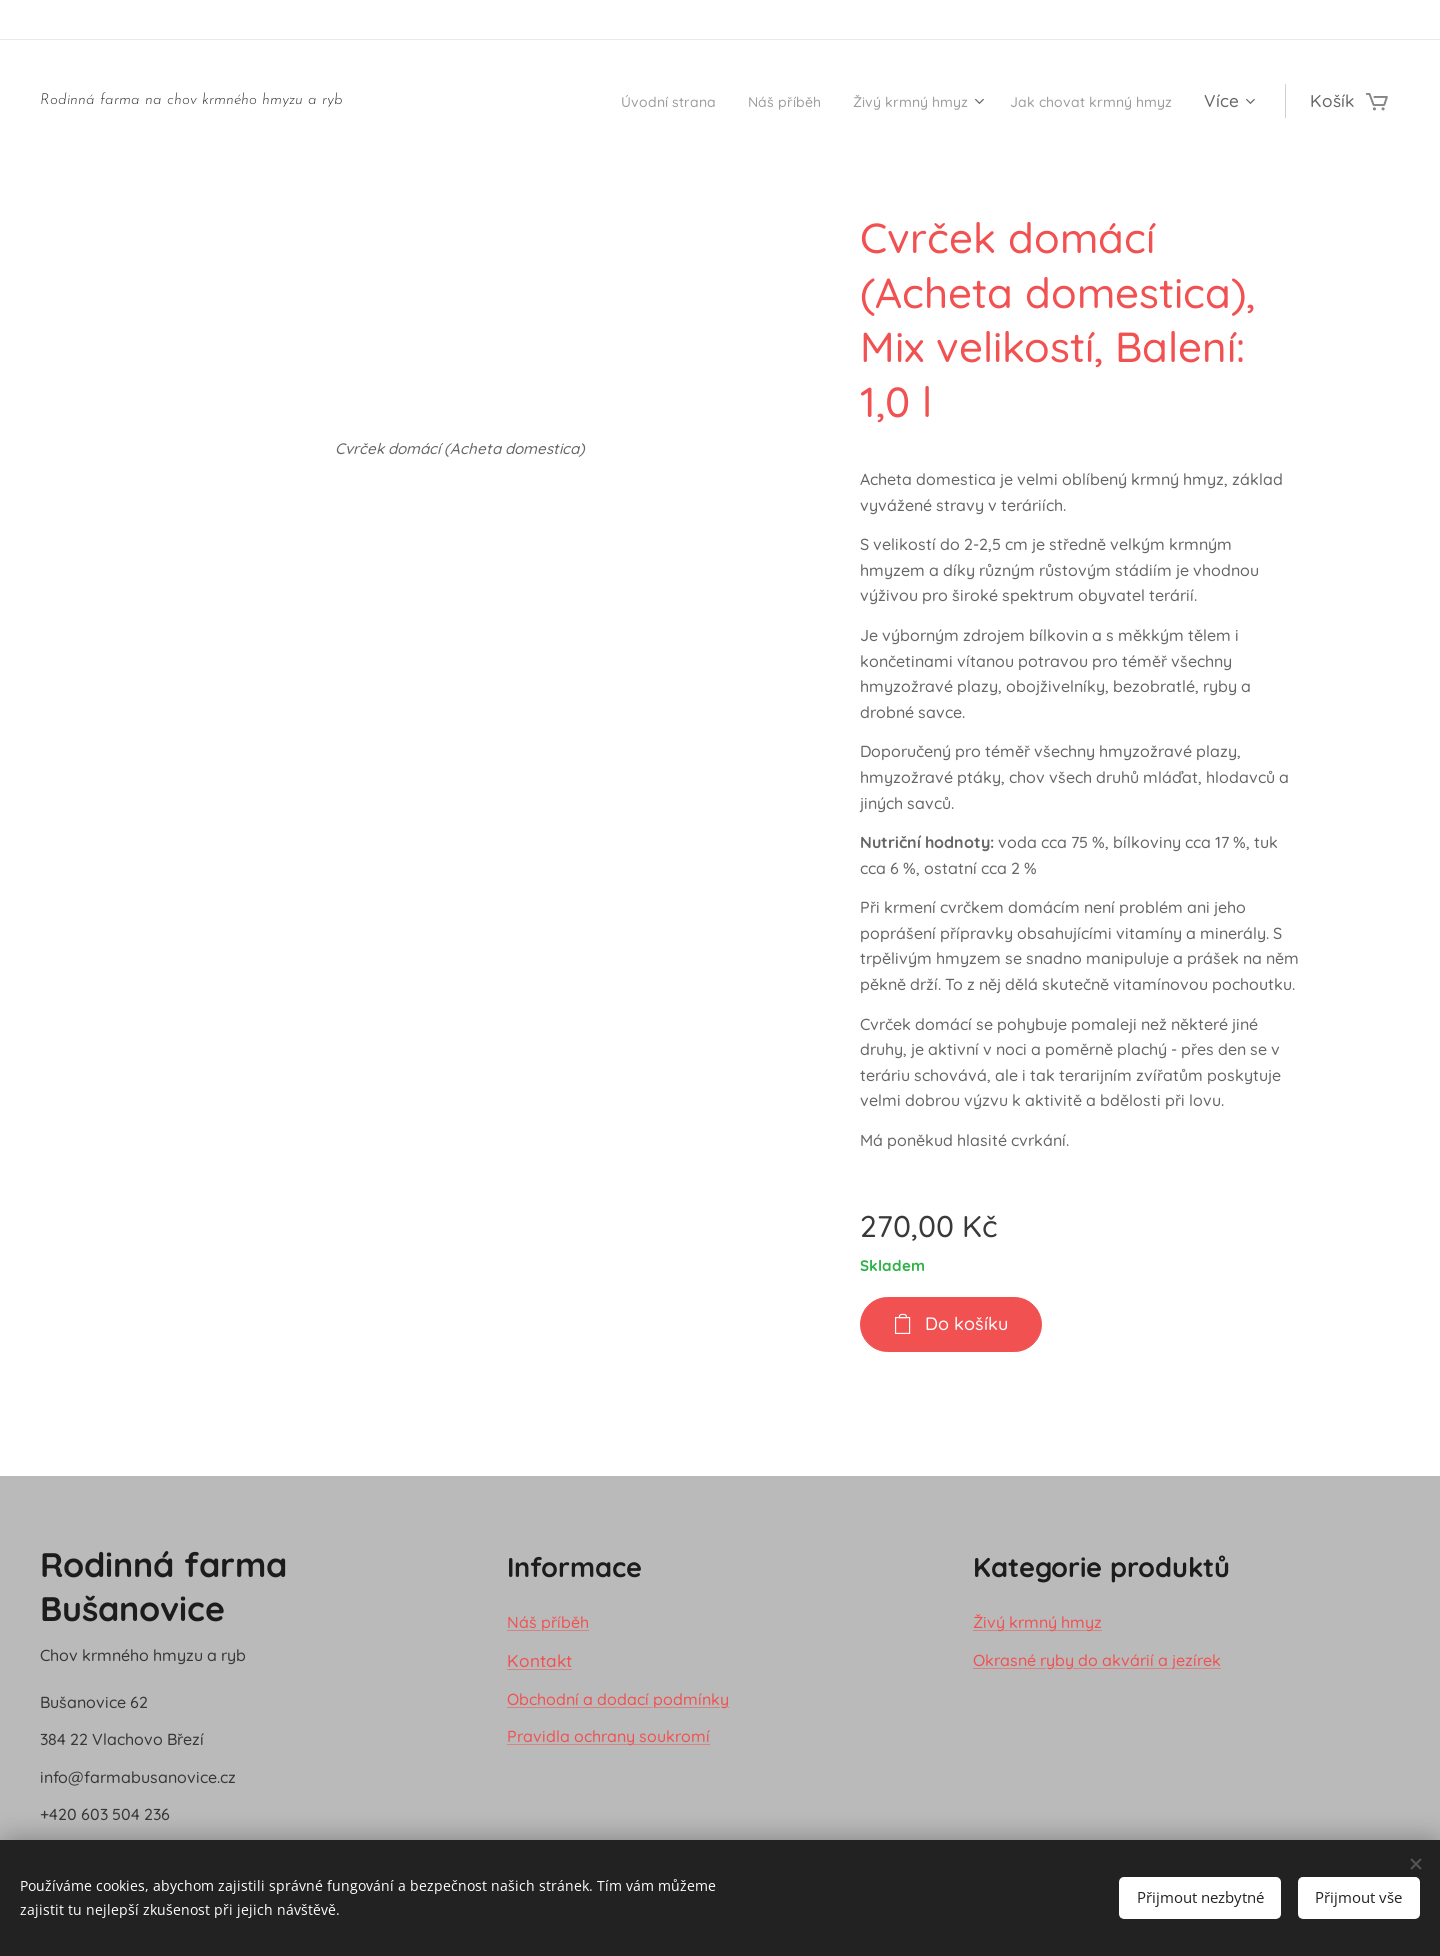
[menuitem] (587, 101)
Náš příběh (548, 1622)
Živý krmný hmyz (1037, 1622)
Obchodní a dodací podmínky (618, 1698)
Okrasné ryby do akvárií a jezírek (1097, 1659)
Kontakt (539, 1659)
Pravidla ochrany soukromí (608, 1736)
